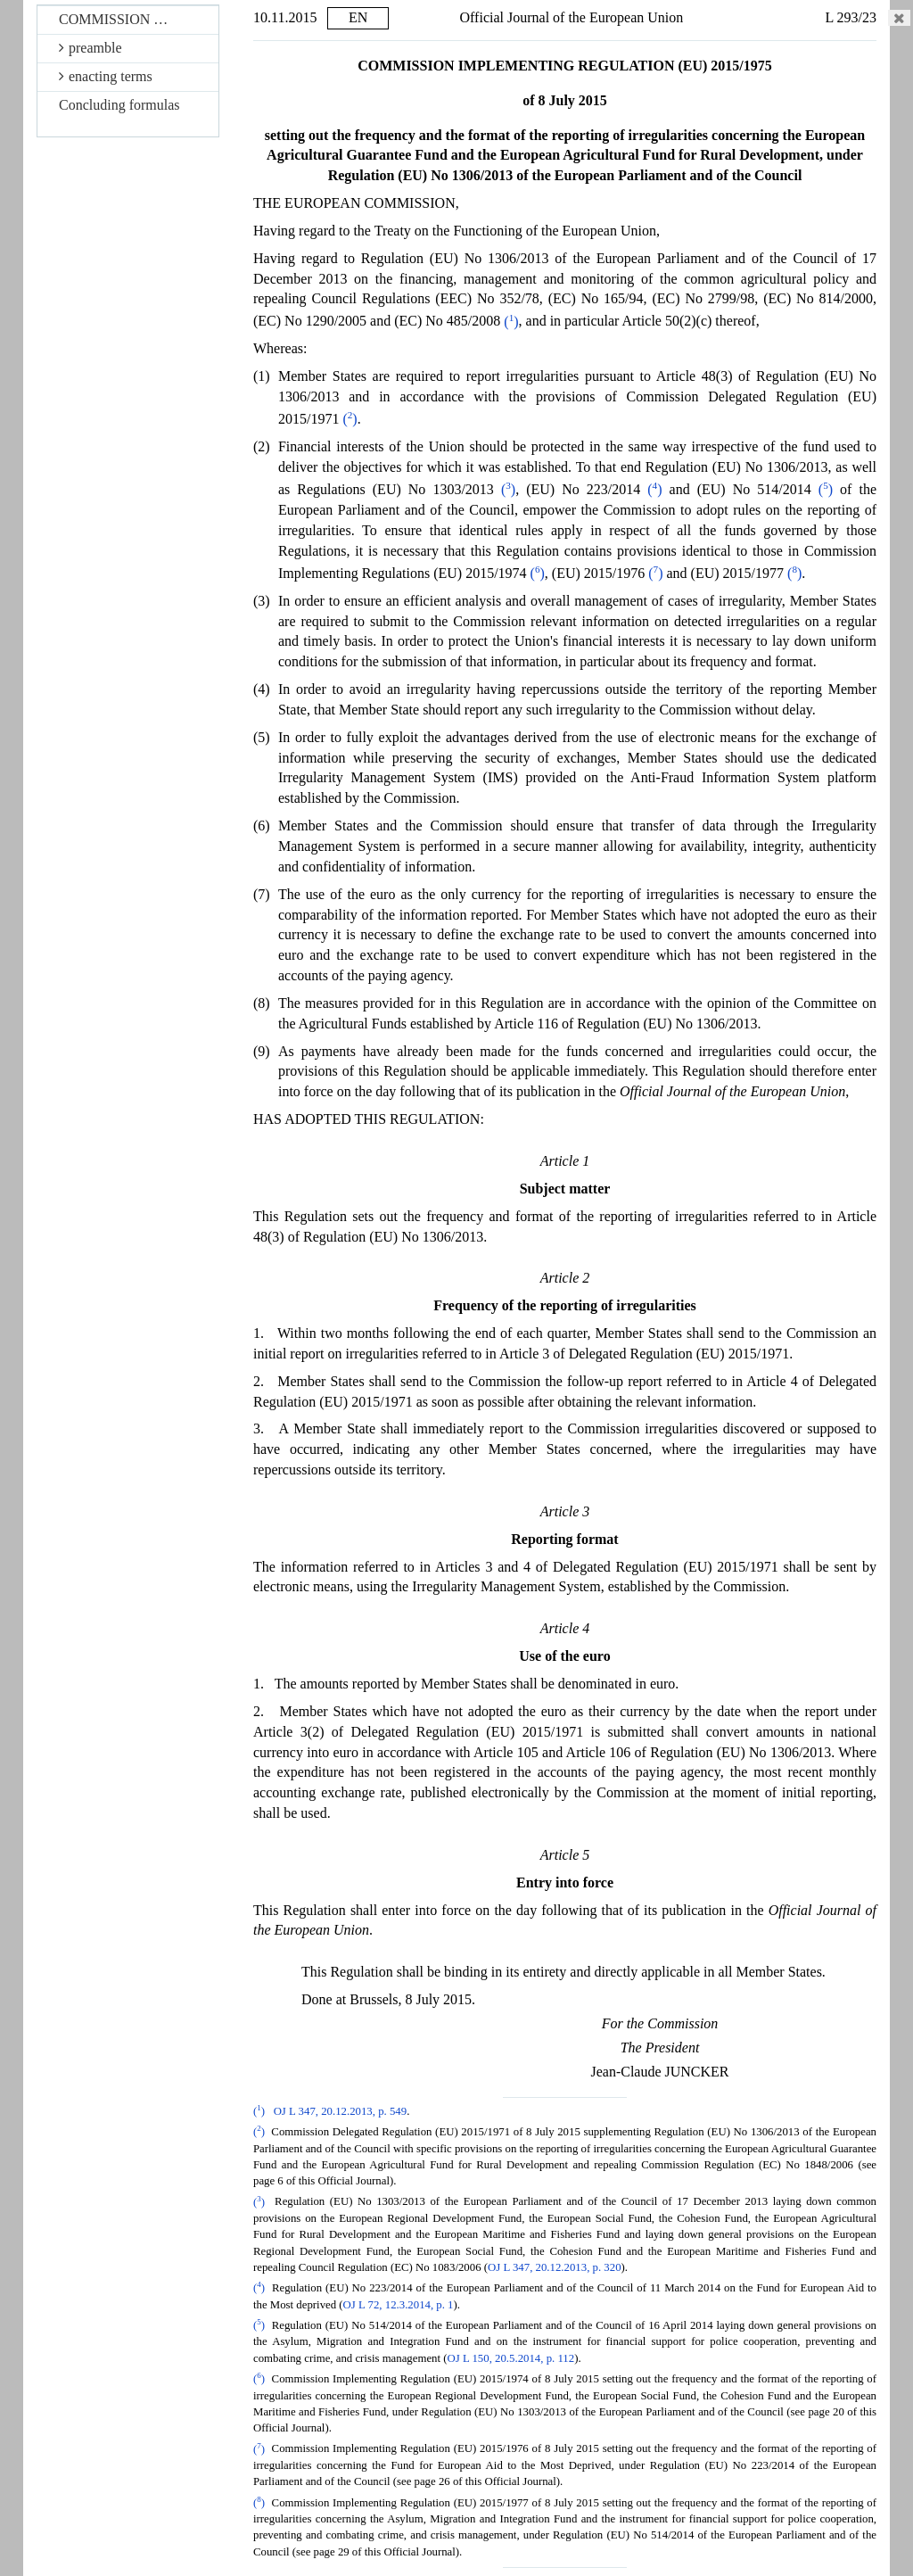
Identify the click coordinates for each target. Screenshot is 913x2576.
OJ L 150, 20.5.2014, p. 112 (510, 2358)
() (511, 321)
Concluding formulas (119, 104)
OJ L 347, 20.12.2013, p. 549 (340, 2111)
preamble (90, 47)
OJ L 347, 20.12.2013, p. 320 (554, 2267)
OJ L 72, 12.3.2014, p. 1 (398, 2305)
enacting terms (105, 76)
